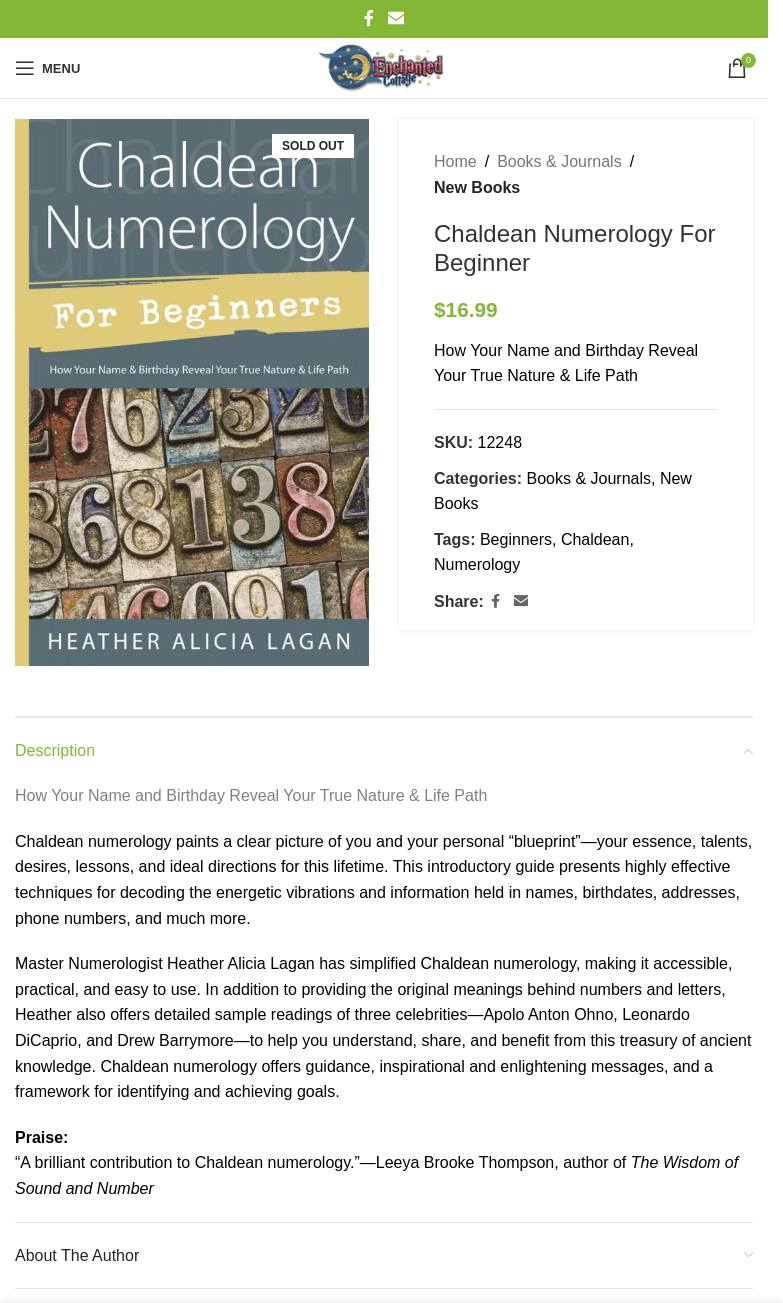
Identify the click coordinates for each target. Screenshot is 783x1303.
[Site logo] (384, 68)
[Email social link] (395, 18)
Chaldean (595, 539)
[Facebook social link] (369, 18)
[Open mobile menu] (47, 68)
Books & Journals (559, 161)
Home (455, 161)
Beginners (516, 539)
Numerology (477, 564)
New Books (477, 187)
